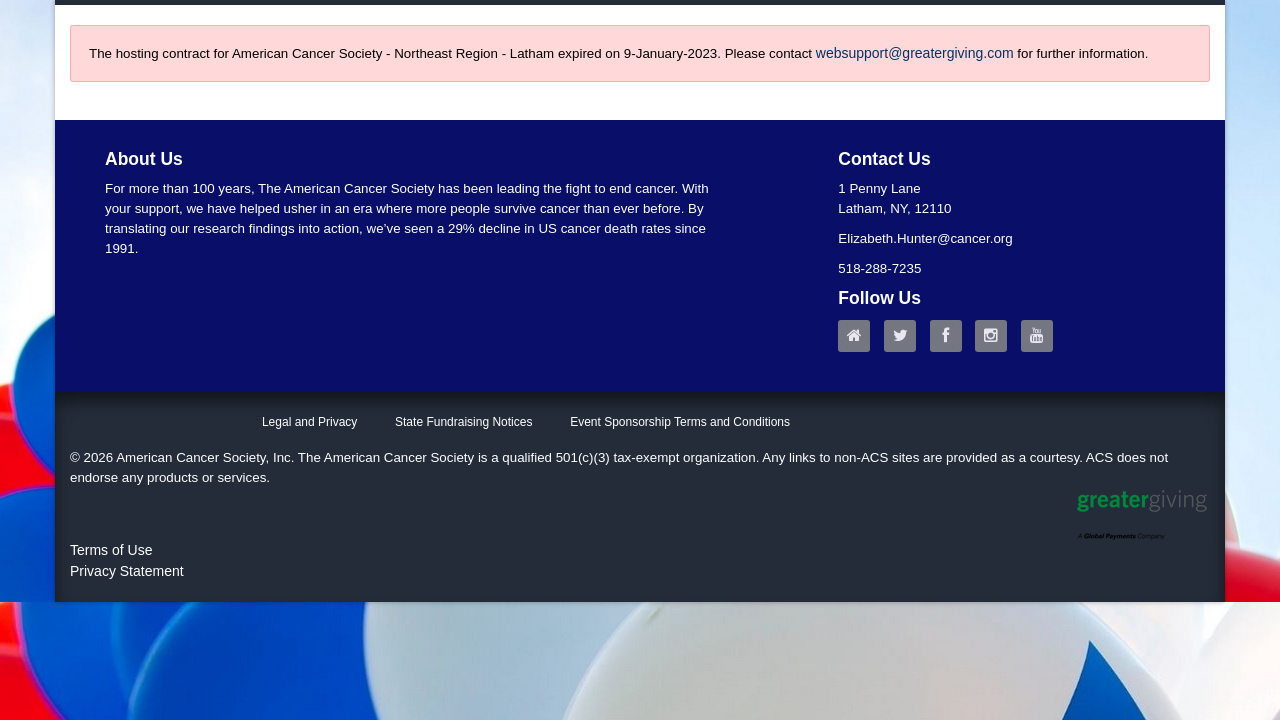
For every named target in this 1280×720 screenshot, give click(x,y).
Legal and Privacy (309, 422)
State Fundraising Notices (463, 422)
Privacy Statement (127, 571)
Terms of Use (111, 550)
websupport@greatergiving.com (915, 53)
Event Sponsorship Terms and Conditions (680, 422)
